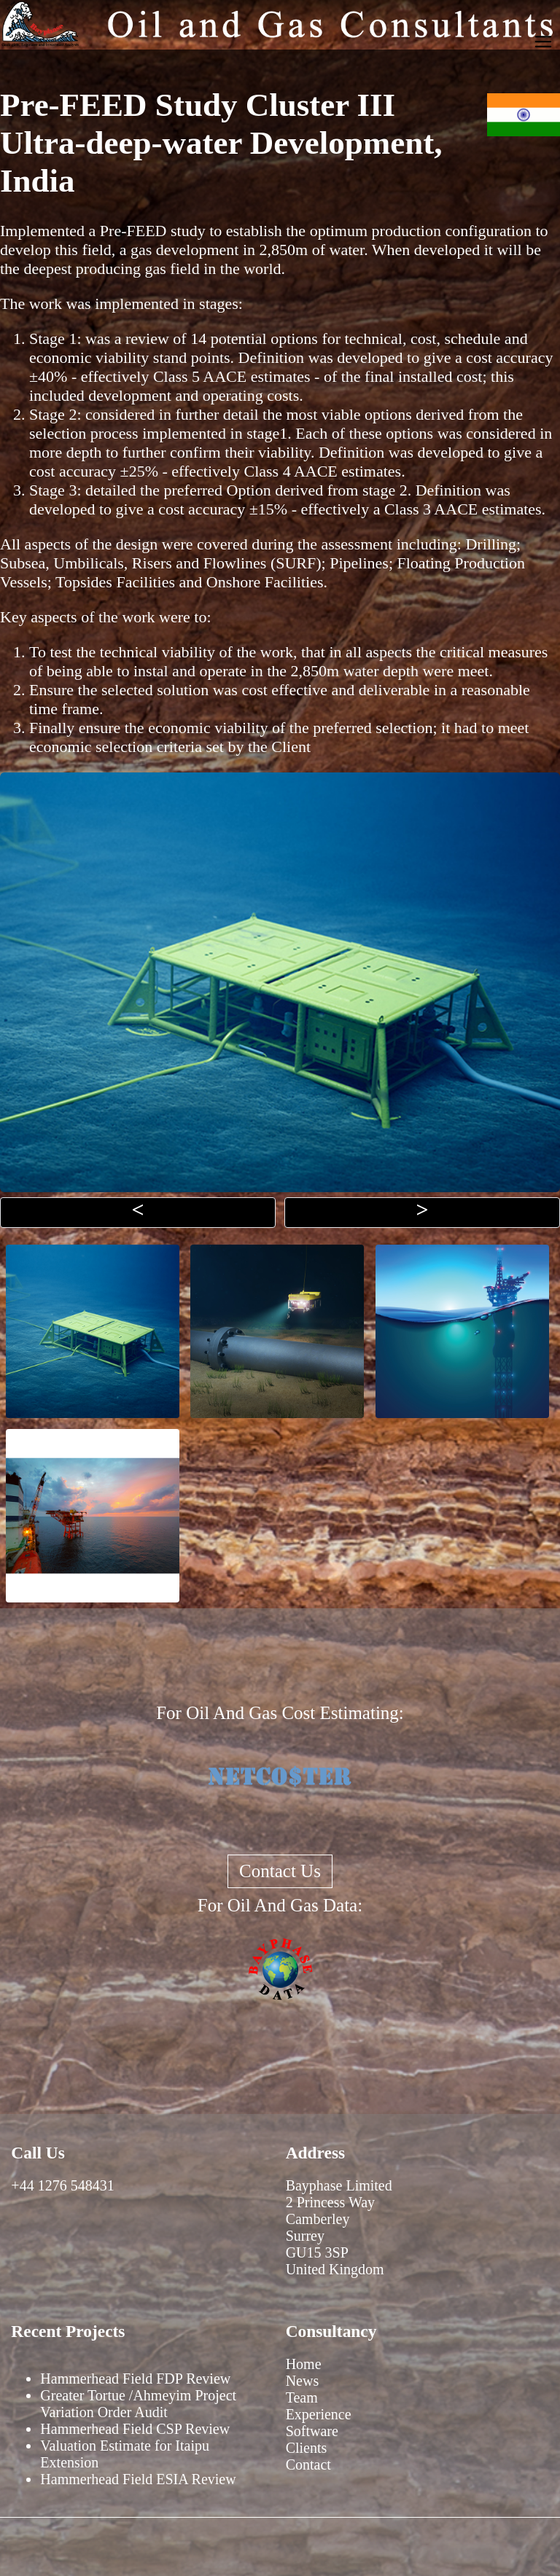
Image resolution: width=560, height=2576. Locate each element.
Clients (306, 2448)
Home (304, 2364)
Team (302, 2397)
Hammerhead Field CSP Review (135, 2429)
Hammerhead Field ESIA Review (138, 2479)
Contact (308, 2464)
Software (312, 2431)
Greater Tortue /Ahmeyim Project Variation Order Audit (138, 2403)
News (302, 2381)
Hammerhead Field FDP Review (135, 2379)
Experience (318, 2414)
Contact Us (280, 1871)
